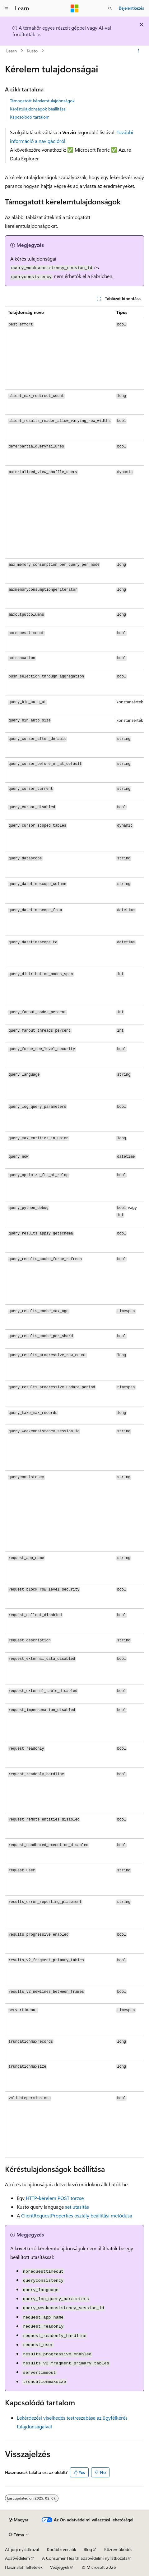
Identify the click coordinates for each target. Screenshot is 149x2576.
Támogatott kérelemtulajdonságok (42, 101)
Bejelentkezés (131, 8)
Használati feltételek (24, 2567)
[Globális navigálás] (6, 8)
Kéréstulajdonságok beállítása (38, 109)
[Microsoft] (75, 8)
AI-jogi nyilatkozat (22, 2549)
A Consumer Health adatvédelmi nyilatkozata (85, 2558)
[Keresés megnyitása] (110, 8)
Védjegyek (59, 2567)
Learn (11, 51)
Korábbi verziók (61, 2549)
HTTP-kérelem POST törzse (55, 2198)
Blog (88, 2549)
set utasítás (77, 2206)
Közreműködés (118, 2549)
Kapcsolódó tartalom (29, 117)
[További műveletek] (138, 51)
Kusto (32, 51)
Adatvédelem (17, 2558)
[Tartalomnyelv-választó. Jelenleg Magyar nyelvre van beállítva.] (18, 2520)
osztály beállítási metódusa (76, 2215)
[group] (74, 1232)
